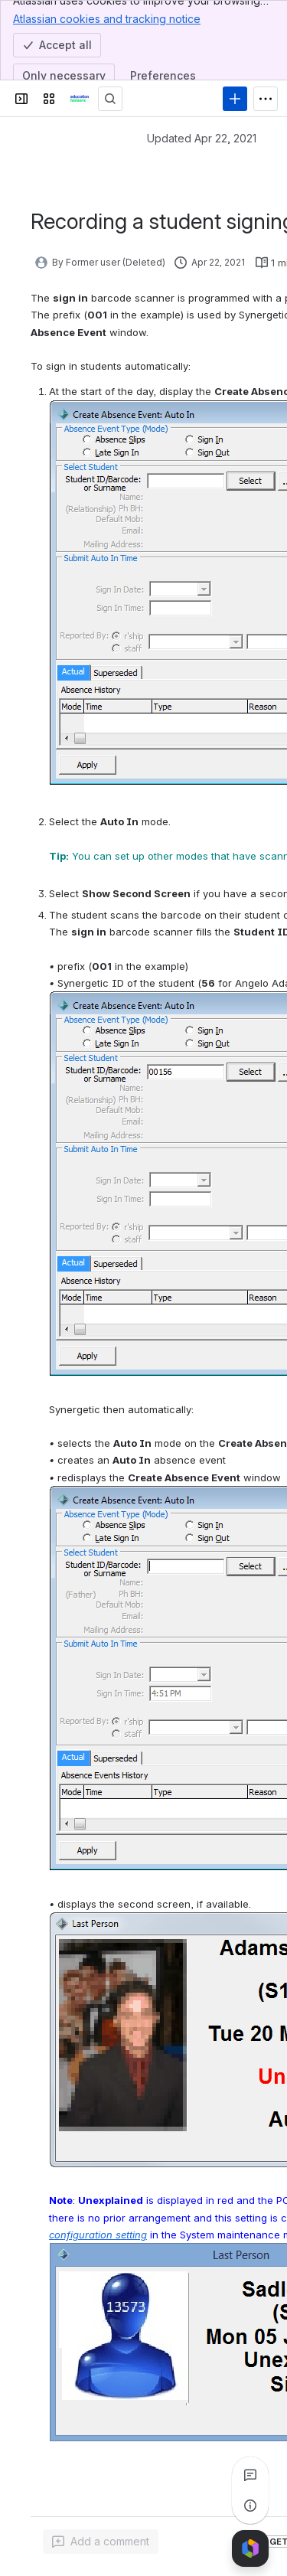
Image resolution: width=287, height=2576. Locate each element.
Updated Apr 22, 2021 (201, 138)
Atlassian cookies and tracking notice (107, 18)
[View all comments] (250, 2475)
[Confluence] (79, 99)
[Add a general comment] (100, 2541)
